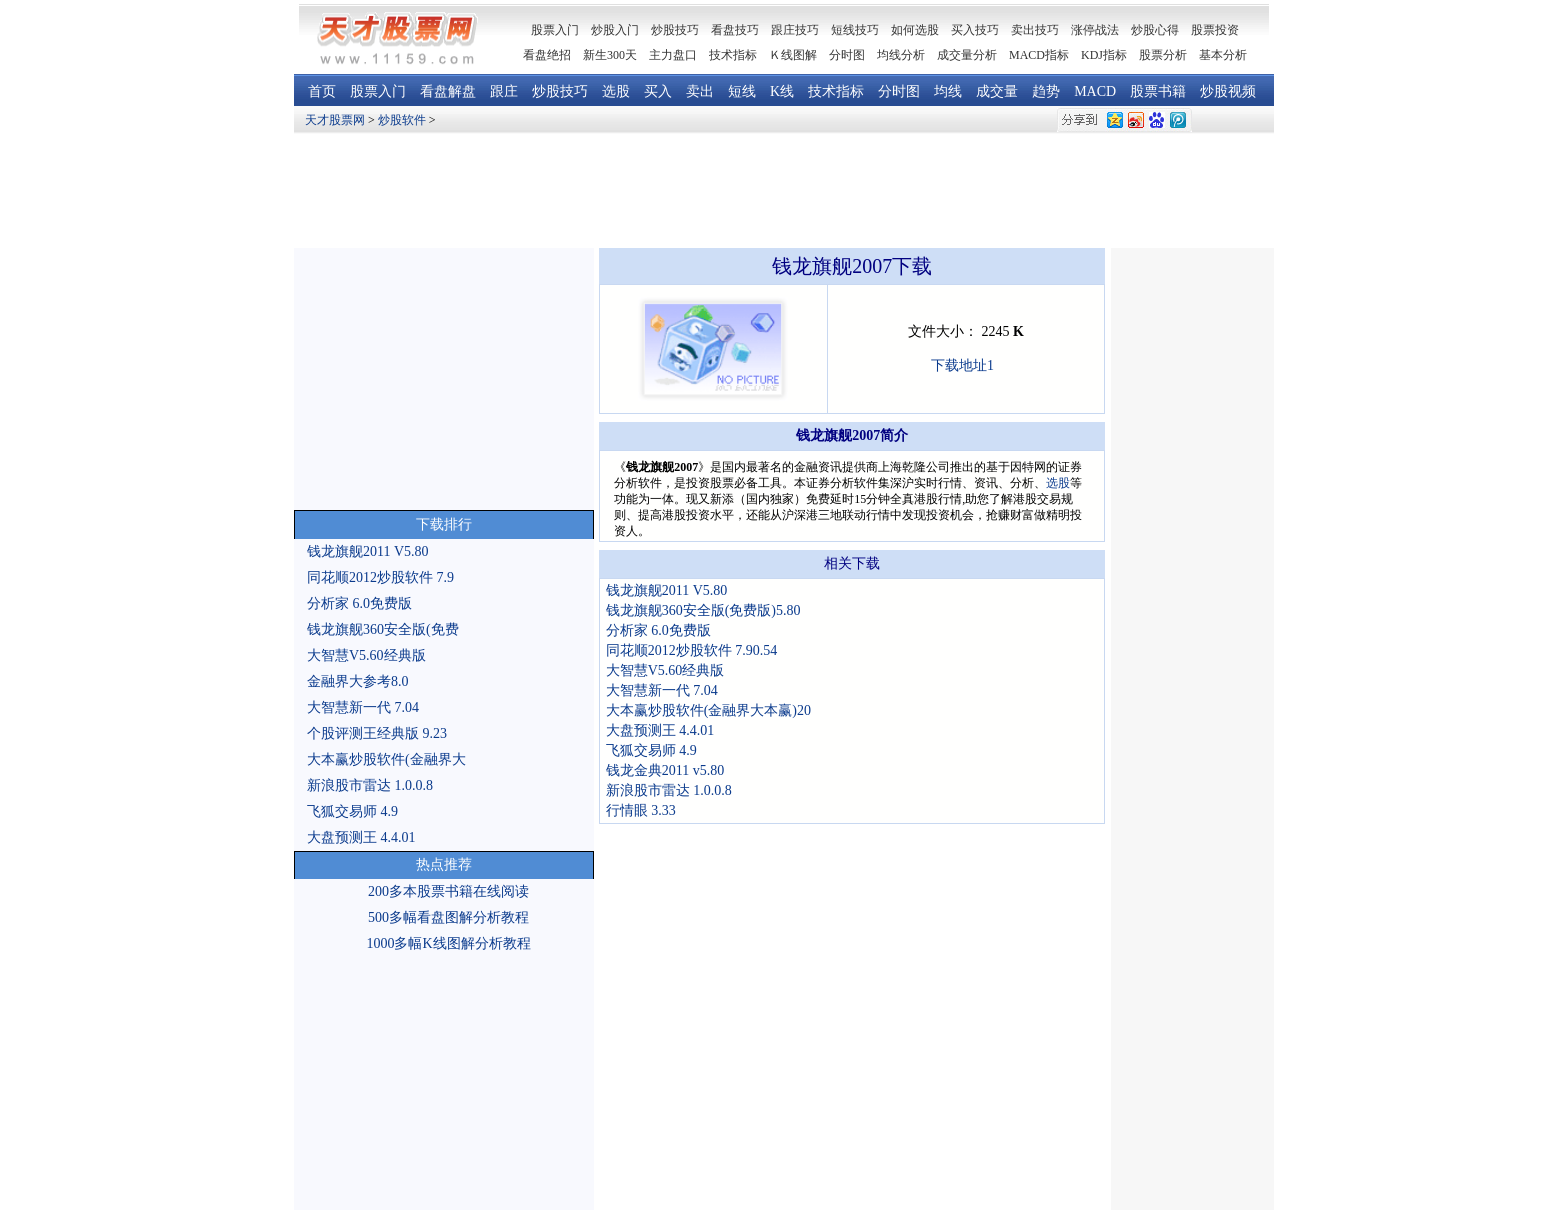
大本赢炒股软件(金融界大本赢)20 (708, 710)
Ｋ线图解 (793, 55)
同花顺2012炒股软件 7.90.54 (692, 650)
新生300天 (610, 55)
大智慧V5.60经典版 (366, 655)
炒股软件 (402, 120)
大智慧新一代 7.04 (363, 707)
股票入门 (378, 91)
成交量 (997, 91)
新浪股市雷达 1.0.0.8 (370, 785)
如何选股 (915, 30)
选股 (616, 91)
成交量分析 (967, 55)
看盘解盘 (448, 91)
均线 (948, 91)
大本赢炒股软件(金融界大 (386, 759)
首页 (322, 91)
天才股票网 (335, 120)
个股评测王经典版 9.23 (377, 733)
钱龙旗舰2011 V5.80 (368, 551)
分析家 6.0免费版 (359, 603)
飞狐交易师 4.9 (352, 811)
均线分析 (901, 55)
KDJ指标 (1104, 55)
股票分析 (1163, 55)
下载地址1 (962, 365)
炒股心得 (1155, 30)
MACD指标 (1039, 55)
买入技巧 (975, 30)
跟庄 (504, 91)
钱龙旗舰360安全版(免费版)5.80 (703, 610)
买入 (658, 91)
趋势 (1046, 91)
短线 (742, 91)
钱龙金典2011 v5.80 (665, 770)
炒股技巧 (675, 30)
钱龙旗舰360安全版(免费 (383, 629)
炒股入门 (615, 30)
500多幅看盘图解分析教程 (448, 917)
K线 (782, 91)
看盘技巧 (735, 30)
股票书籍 (1158, 91)
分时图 (847, 55)
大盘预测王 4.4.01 (361, 837)
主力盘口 (673, 55)
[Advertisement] (784, 191)
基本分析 (1223, 55)
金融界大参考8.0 (358, 681)
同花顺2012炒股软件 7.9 (380, 577)
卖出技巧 (1035, 30)
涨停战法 (1095, 30)
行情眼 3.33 (641, 810)
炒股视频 (1228, 91)
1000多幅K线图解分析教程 (448, 943)
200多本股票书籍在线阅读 (448, 891)
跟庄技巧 (795, 30)
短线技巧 (855, 30)
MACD (1095, 91)
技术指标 (733, 55)
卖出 (700, 91)
